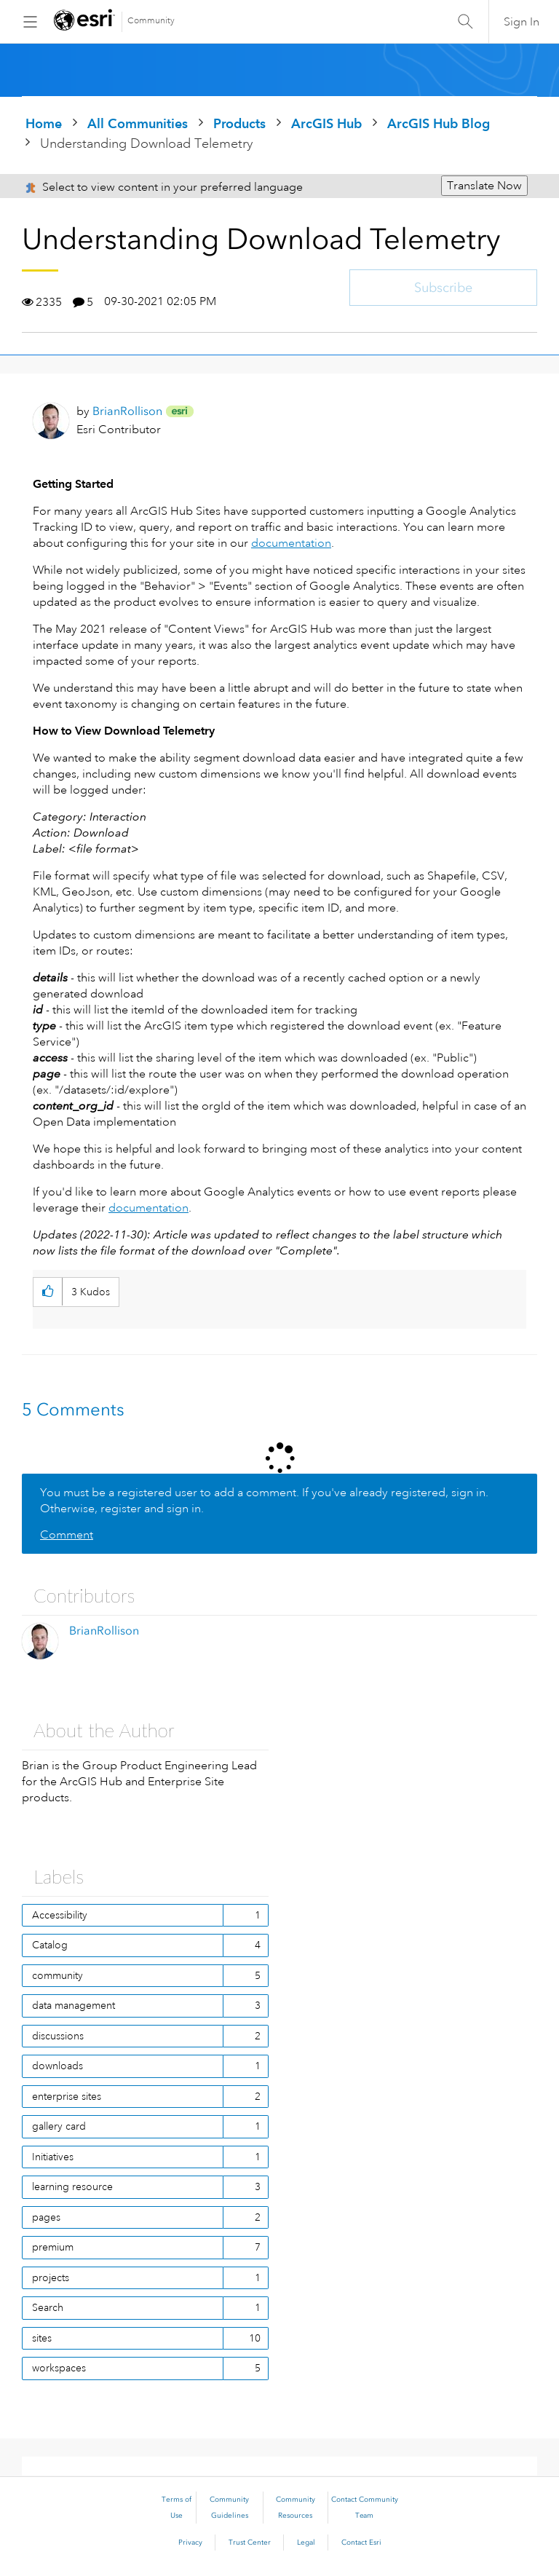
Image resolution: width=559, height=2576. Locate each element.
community (57, 1975)
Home (43, 123)
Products (239, 123)
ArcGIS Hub (326, 123)
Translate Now (484, 185)
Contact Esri (361, 2542)
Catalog (50, 1944)
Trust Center (250, 2542)
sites (42, 2337)
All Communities (137, 123)
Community (151, 20)
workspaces (59, 2367)
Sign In (521, 22)
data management (73, 2005)
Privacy (190, 2542)
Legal (306, 2542)
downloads (57, 2065)
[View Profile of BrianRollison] (127, 411)
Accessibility (59, 1914)
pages (46, 2217)
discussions (58, 2035)
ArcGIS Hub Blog (438, 123)
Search (47, 2307)
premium (53, 2246)
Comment (66, 1535)
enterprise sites (66, 2096)
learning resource (72, 2186)
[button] (47, 1292)
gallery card (59, 2126)
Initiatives (53, 2156)
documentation (291, 543)
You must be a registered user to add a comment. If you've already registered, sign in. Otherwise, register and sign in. (264, 1500)
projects (50, 2277)
